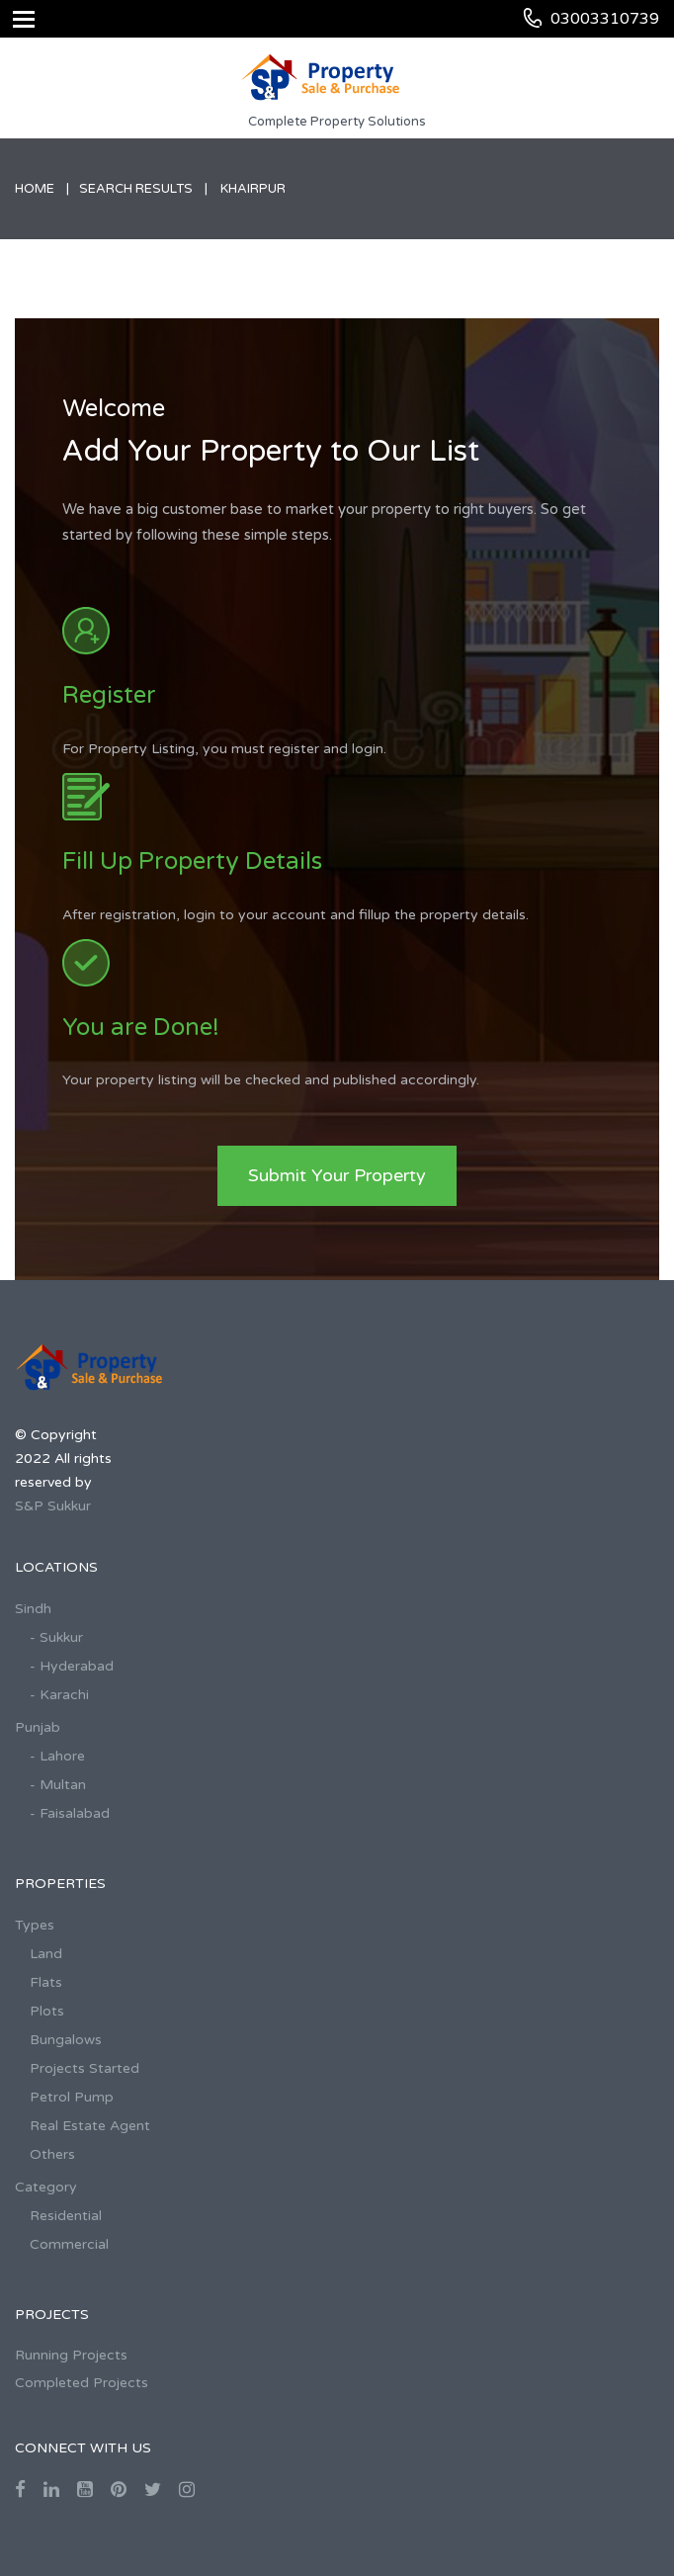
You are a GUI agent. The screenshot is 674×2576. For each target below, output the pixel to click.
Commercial (69, 2244)
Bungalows (66, 2039)
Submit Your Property (337, 1175)
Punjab (37, 1727)
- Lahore (57, 1756)
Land (46, 1953)
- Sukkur (56, 1637)
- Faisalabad (70, 1813)
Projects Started (84, 2068)
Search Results (136, 189)
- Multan (58, 1784)
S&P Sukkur (53, 1506)
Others (52, 2154)
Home (34, 189)
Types (34, 1925)
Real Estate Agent (90, 2125)
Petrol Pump (72, 2097)
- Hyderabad (72, 1666)
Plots (47, 2011)
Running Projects (71, 2355)
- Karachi (59, 1694)
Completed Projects (81, 2382)
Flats (46, 1982)
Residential (66, 2215)
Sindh (33, 1608)
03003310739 (604, 19)
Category (46, 2187)
